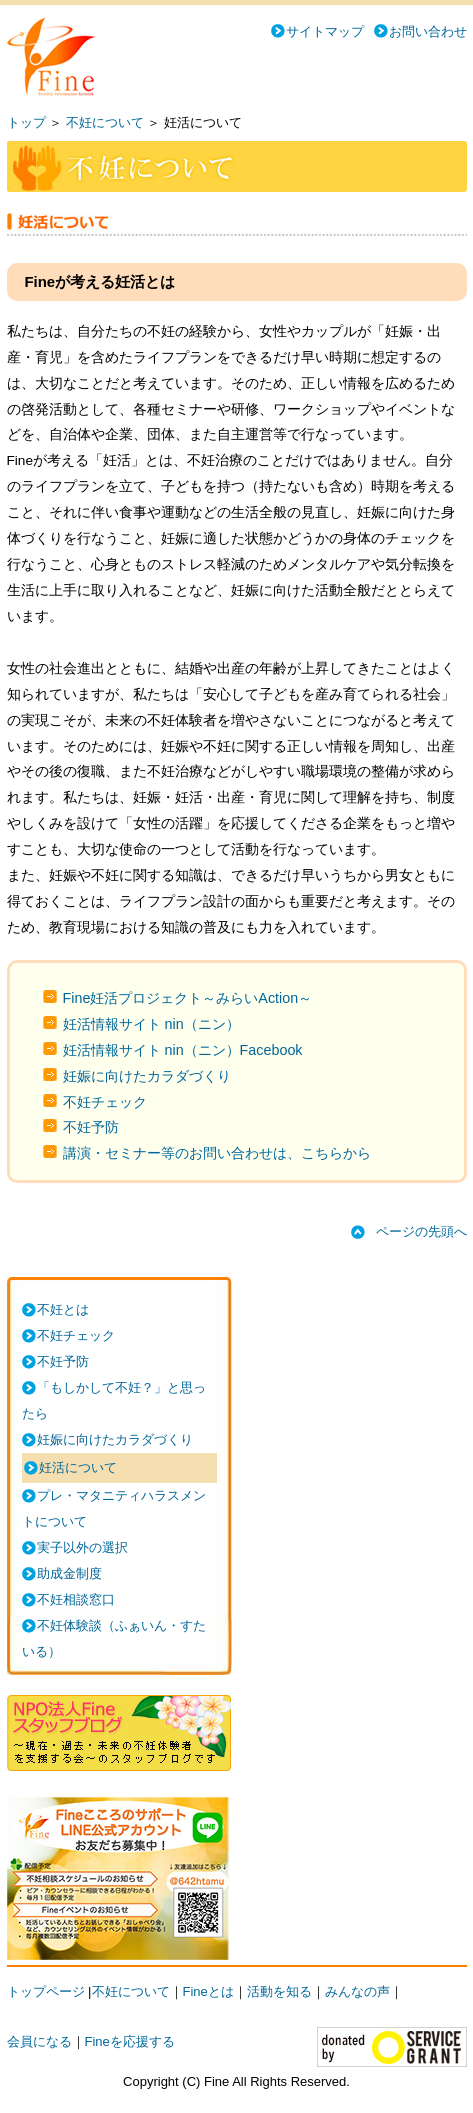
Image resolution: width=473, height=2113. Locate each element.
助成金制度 (69, 1573)
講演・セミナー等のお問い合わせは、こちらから (217, 1153)
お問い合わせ (428, 31)
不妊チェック (105, 1102)
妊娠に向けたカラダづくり (147, 1076)
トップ (26, 122)
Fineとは (208, 1991)
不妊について (105, 122)
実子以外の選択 (82, 1547)
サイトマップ (325, 31)
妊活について (78, 1467)
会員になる (39, 2041)
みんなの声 (357, 1991)
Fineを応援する (130, 2041)
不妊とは (63, 1309)
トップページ (46, 1991)
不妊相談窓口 (76, 1599)
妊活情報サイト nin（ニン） (151, 1024)
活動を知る (279, 1991)
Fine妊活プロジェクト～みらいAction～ (188, 998)
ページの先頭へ (421, 1231)
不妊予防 (91, 1127)
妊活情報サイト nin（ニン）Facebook (183, 1050)
